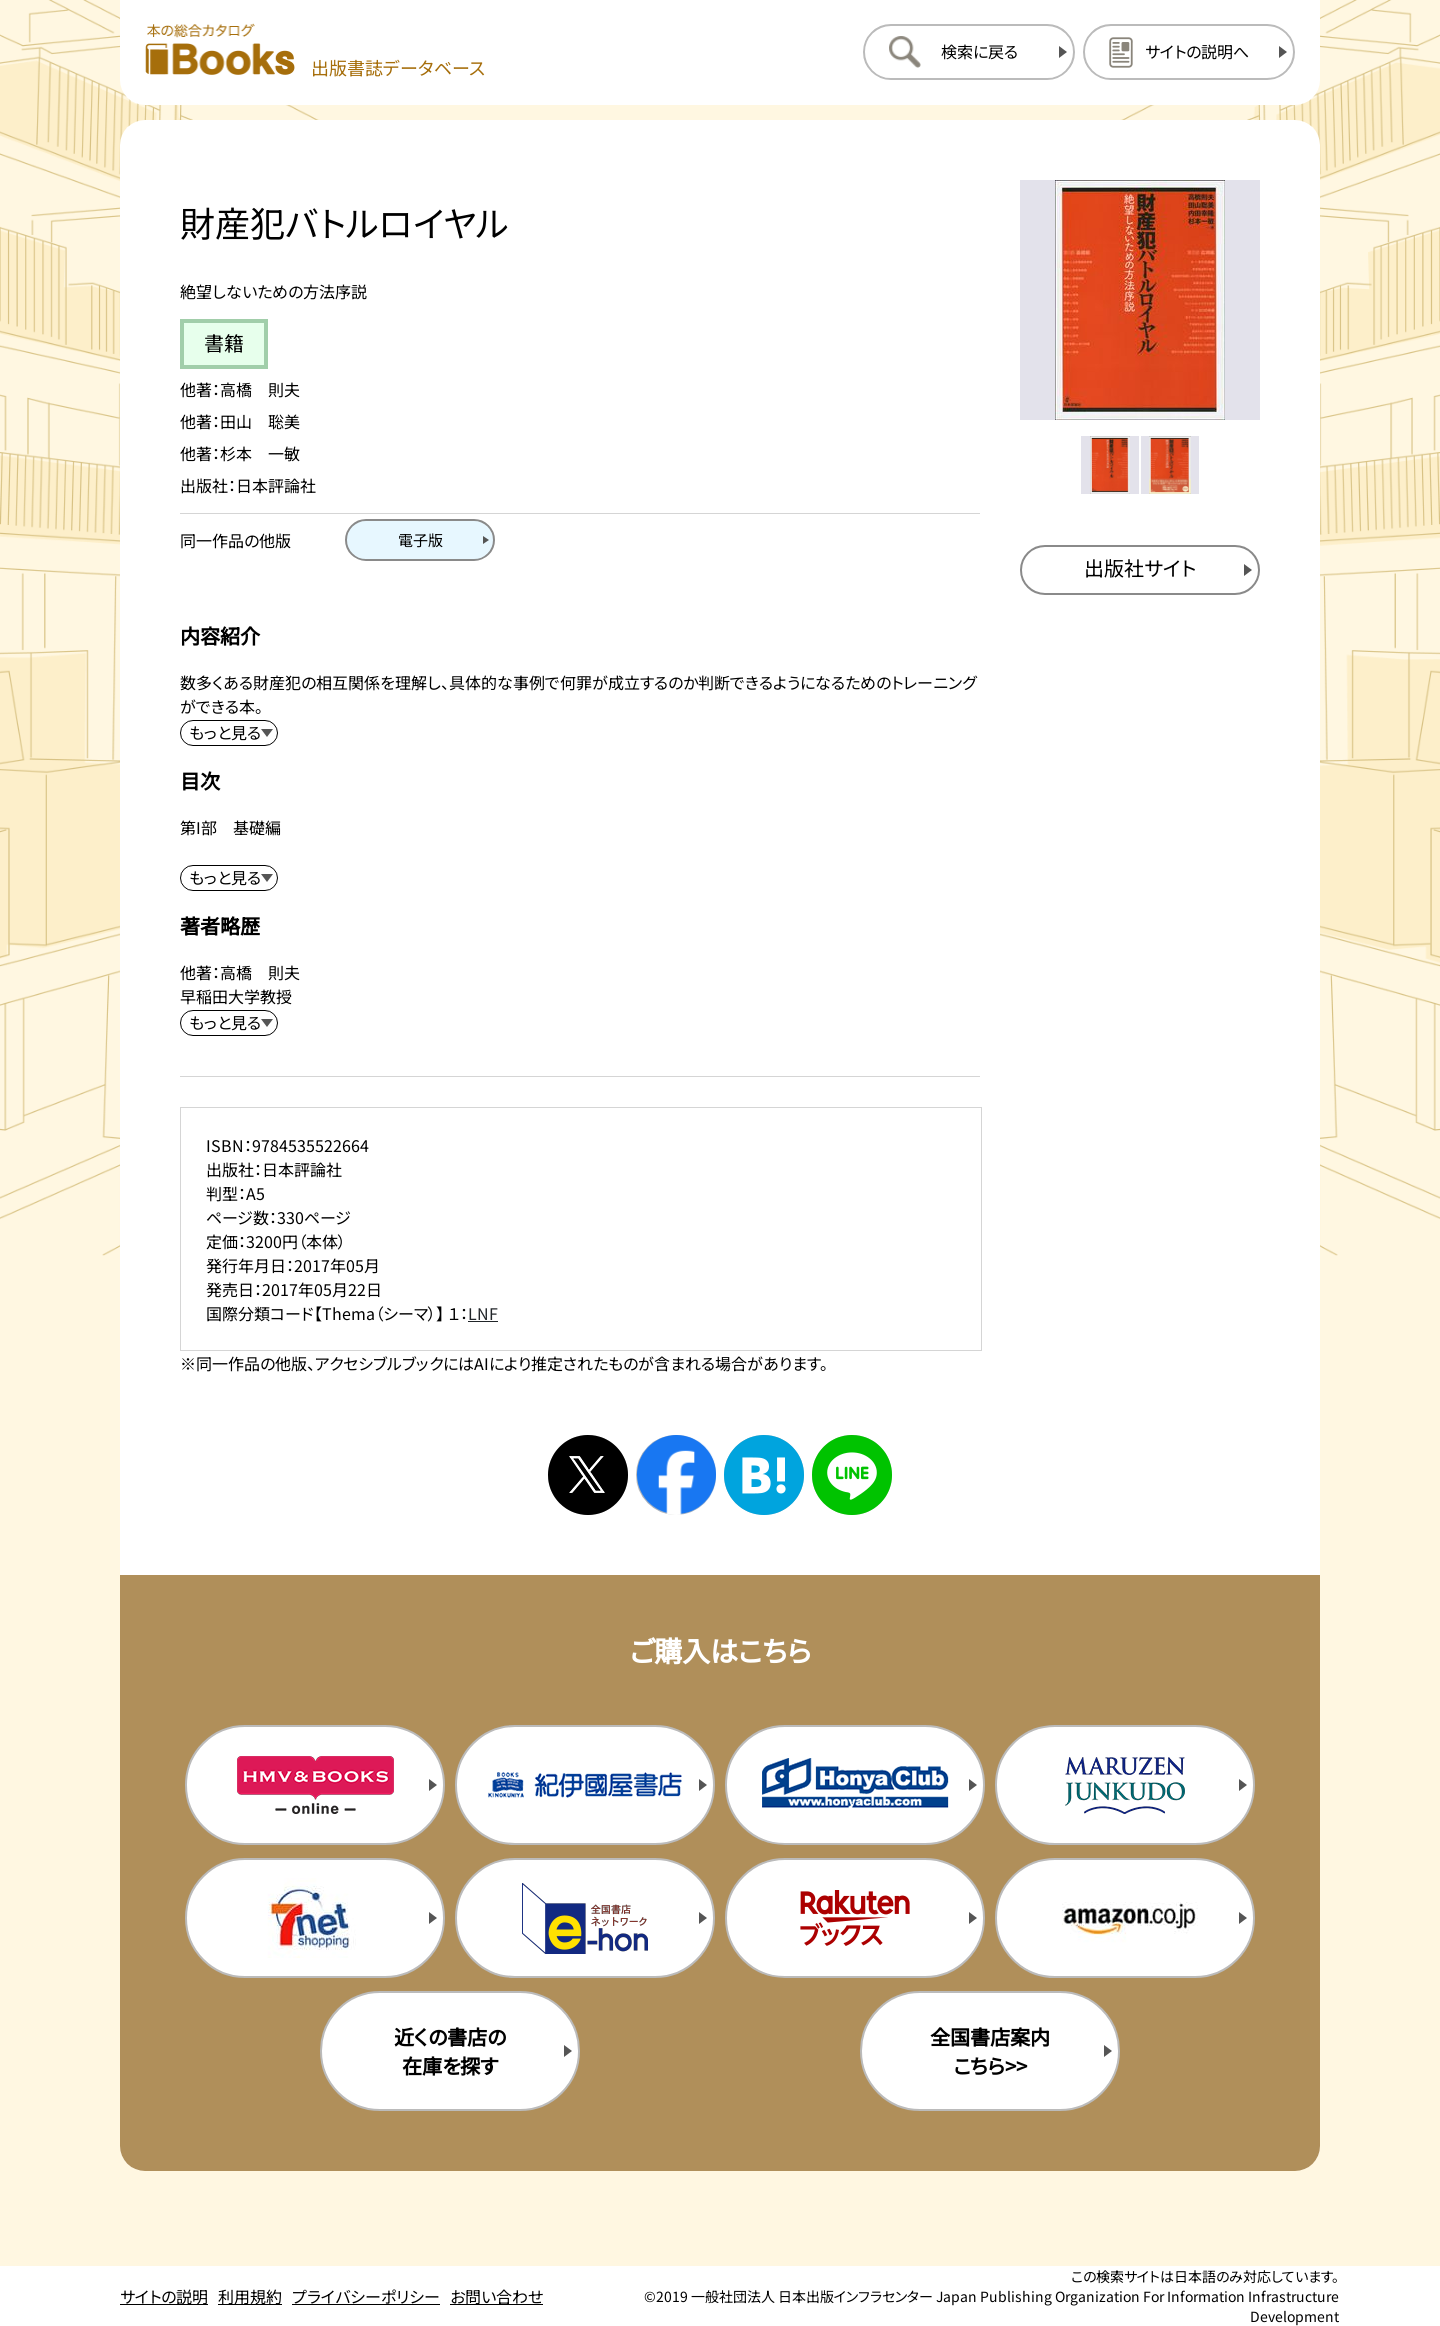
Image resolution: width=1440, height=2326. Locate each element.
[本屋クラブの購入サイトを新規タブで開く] (855, 1785)
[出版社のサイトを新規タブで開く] (1140, 570)
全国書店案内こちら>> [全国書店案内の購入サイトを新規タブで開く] (990, 2051)
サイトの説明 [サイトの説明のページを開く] (164, 2296)
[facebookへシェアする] (676, 1475)
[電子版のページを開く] (420, 540)
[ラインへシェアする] (852, 1475)
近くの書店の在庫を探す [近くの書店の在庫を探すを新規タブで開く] (450, 2051)
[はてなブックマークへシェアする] (764, 1475)
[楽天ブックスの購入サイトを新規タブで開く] (855, 1918)
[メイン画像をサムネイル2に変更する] (1170, 465)
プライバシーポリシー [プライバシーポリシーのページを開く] (366, 2296)
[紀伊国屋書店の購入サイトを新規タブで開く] (585, 1785)
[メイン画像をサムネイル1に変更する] (1110, 465)
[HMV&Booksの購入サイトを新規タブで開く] (315, 1785)
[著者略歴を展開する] (229, 1023)
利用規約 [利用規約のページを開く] (250, 2296)
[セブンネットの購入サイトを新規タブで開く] (315, 1918)
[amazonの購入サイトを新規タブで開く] (1125, 1918)
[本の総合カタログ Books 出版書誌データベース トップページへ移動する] (315, 51)
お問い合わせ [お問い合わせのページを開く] (496, 2296)
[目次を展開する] (229, 878)
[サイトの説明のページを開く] (1189, 52)
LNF (483, 1313)
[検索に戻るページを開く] (969, 52)
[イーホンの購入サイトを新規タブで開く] (585, 1918)
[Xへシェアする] (588, 1475)
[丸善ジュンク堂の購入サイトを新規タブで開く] (1125, 1785)
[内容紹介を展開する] (229, 733)
